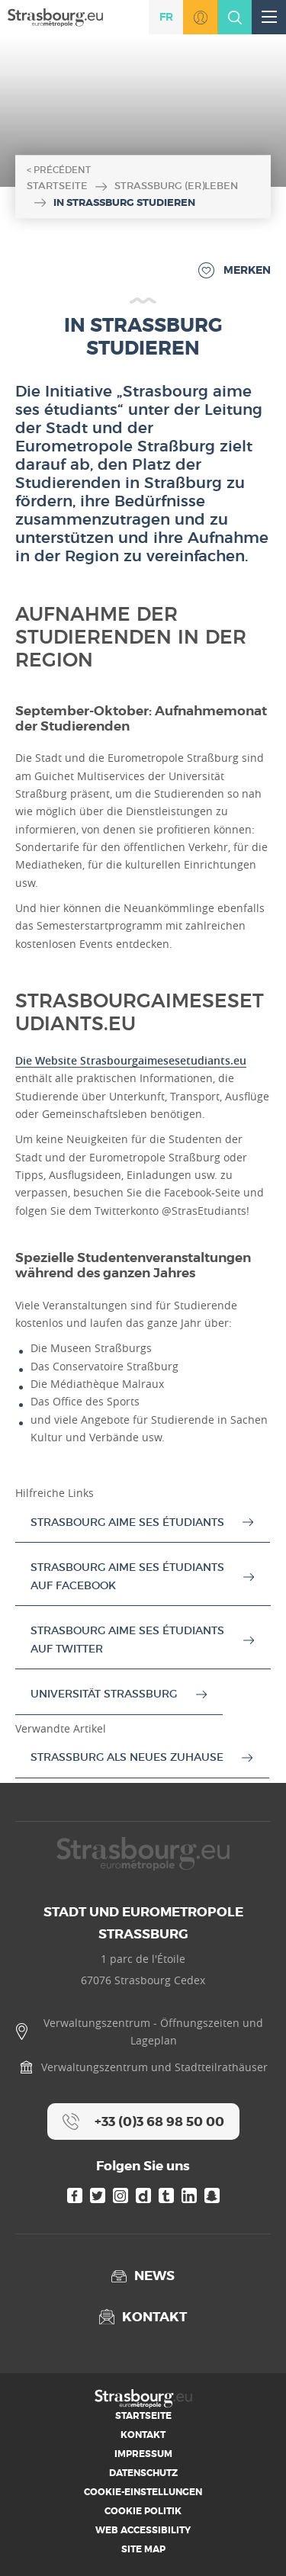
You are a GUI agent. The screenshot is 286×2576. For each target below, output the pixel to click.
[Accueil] (55, 16)
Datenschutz (143, 2473)
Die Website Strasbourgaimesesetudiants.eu (130, 1060)
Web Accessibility (143, 2530)
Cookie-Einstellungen (143, 2492)
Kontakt (143, 2435)
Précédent (62, 169)
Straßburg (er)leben (176, 185)
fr (166, 17)
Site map (143, 2549)
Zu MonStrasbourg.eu (200, 17)
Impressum (143, 2454)
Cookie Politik (143, 2511)
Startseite (57, 185)
